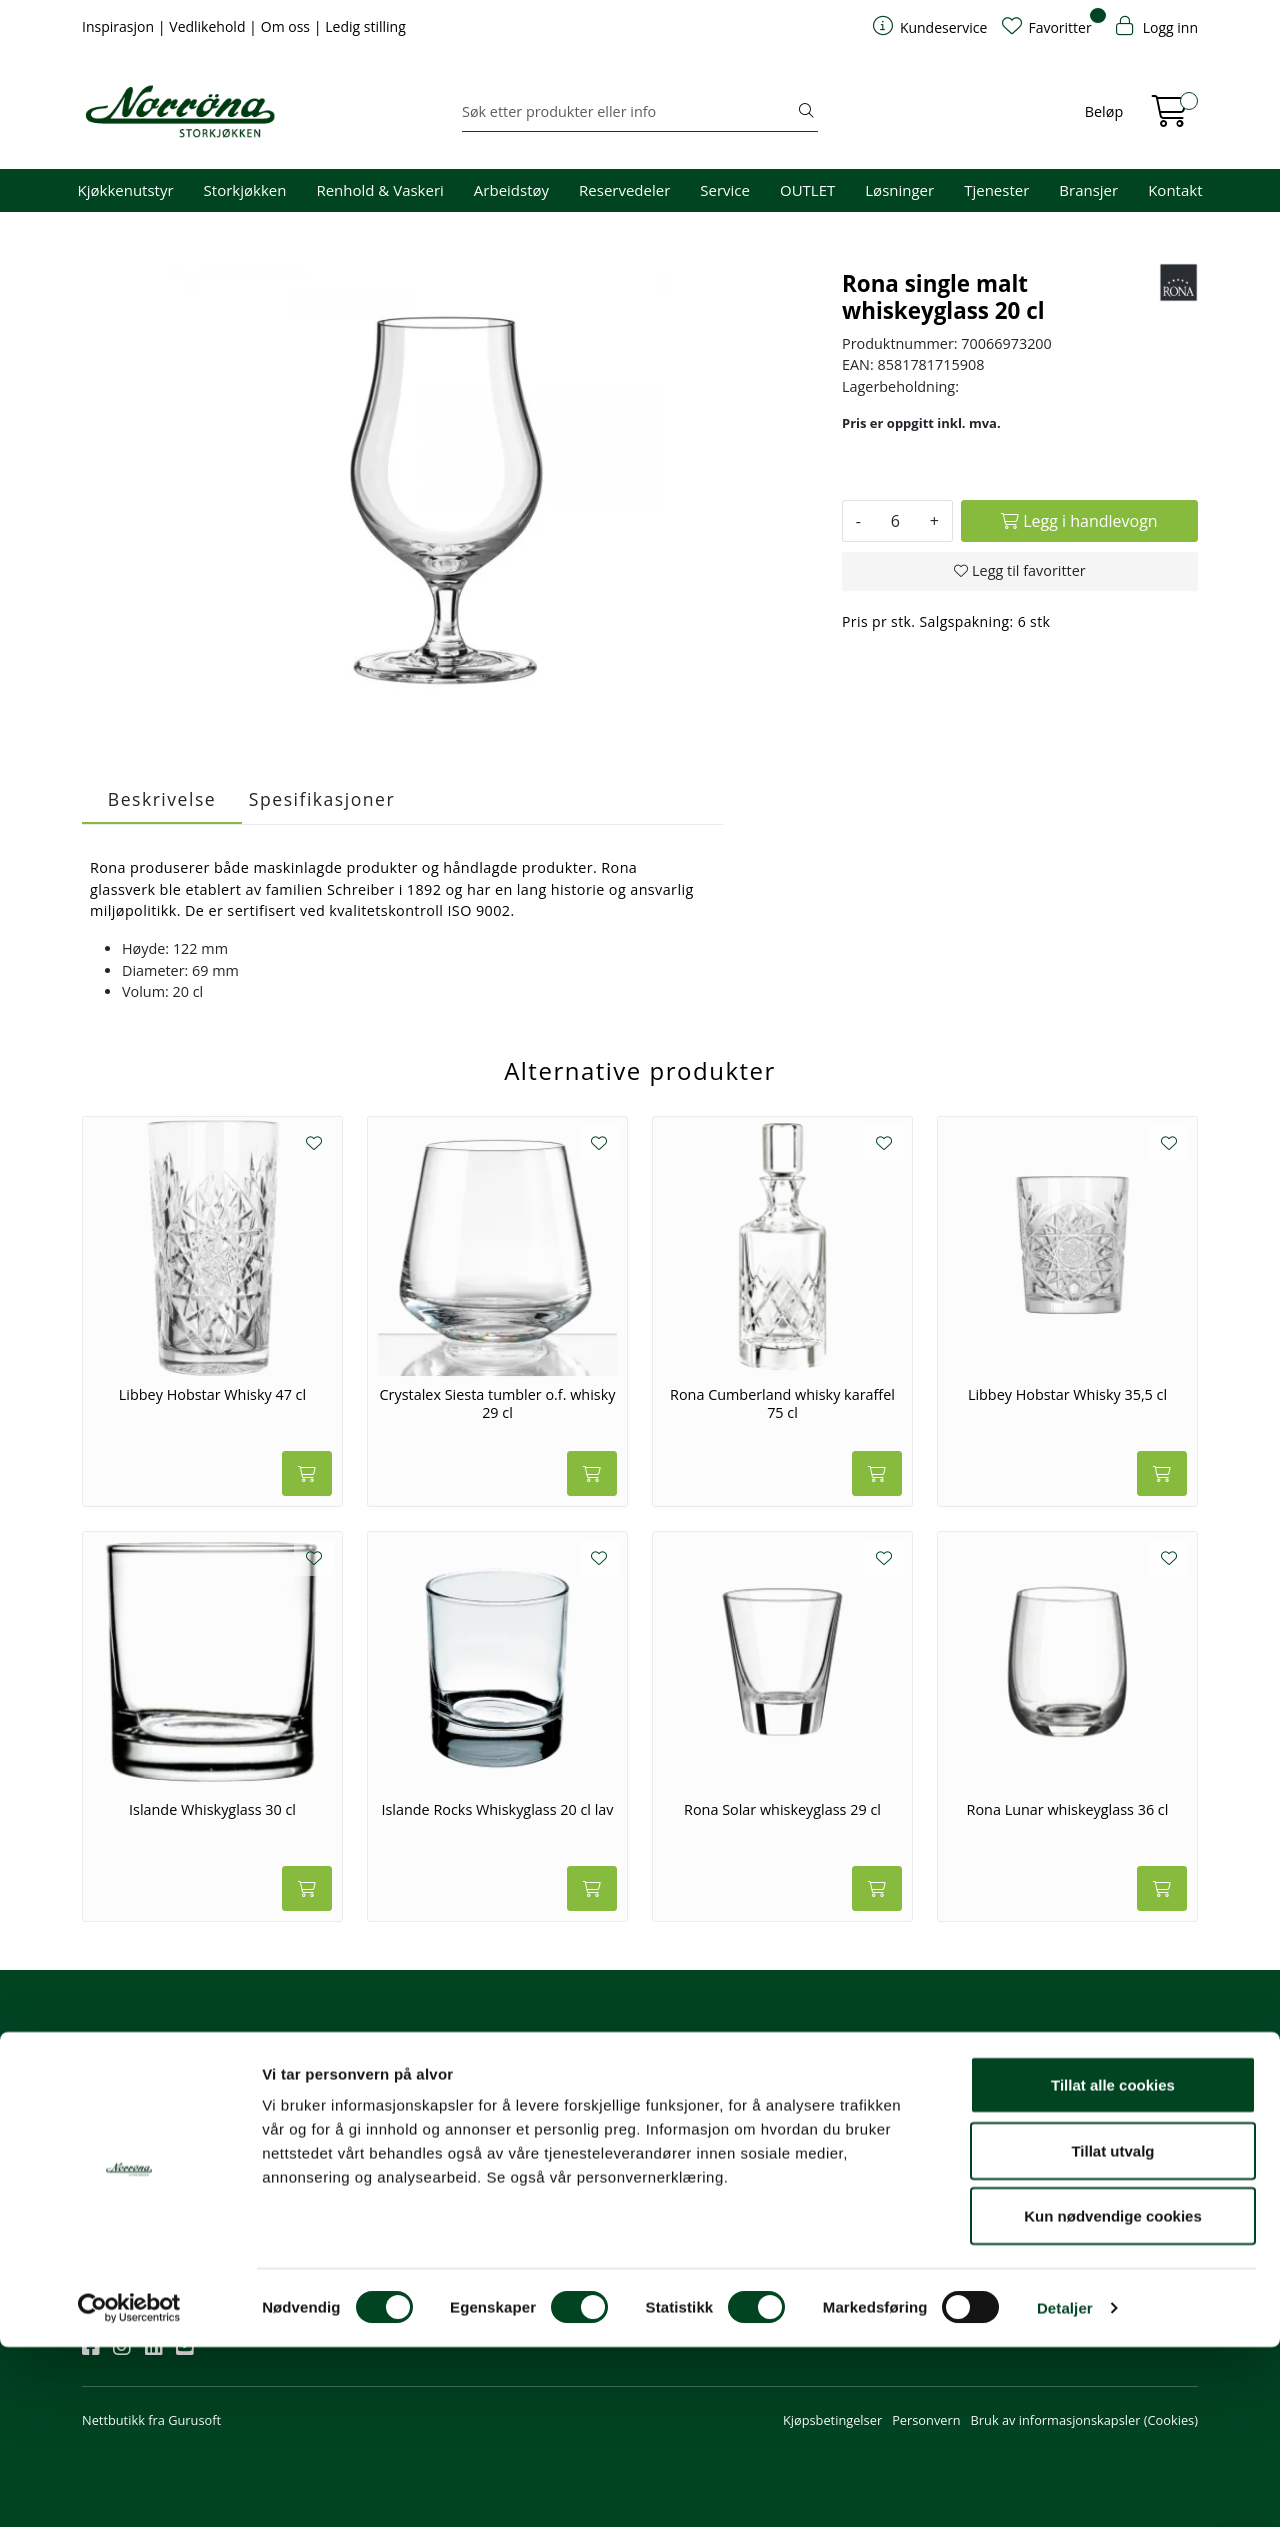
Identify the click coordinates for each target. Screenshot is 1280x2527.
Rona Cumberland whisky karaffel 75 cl (782, 1403)
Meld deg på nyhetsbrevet (177, 2142)
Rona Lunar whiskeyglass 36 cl (1068, 1810)
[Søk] (628, 112)
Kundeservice (702, 2053)
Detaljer (1065, 2487)
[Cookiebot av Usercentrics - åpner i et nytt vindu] (129, 2488)
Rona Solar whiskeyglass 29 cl (782, 1810)
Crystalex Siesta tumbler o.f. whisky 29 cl (498, 1403)
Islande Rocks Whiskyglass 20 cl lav (497, 1810)
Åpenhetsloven (886, 2162)
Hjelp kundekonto (705, 2135)
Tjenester (996, 190)
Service (725, 190)
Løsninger (899, 190)
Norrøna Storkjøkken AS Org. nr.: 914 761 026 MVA (544, 2198)
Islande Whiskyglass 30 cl (212, 1810)
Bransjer (1088, 190)
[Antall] (895, 521)
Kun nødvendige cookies (1113, 2395)
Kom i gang (685, 2108)
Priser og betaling (704, 2162)
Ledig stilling (365, 26)
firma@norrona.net (527, 2080)
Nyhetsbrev (125, 2053)
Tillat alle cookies (1113, 2264)
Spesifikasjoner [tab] (322, 799)
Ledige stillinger (888, 2189)
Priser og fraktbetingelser (1112, 2135)
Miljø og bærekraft (896, 2135)
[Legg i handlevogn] (1079, 521)
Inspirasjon (120, 26)
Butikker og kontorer (530, 2162)
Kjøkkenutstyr (126, 190)
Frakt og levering (701, 2189)
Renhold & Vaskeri (379, 190)
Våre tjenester (884, 2108)
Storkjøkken (245, 190)
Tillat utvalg (1112, 2330)
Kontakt (1175, 190)
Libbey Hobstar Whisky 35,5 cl (1067, 1395)
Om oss (287, 26)
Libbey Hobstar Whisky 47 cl (212, 1395)
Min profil (680, 2080)
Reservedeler (624, 190)
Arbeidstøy (511, 190)
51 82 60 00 (504, 2108)
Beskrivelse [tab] (162, 799)
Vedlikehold (209, 26)
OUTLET (807, 190)
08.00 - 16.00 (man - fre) (541, 2135)
